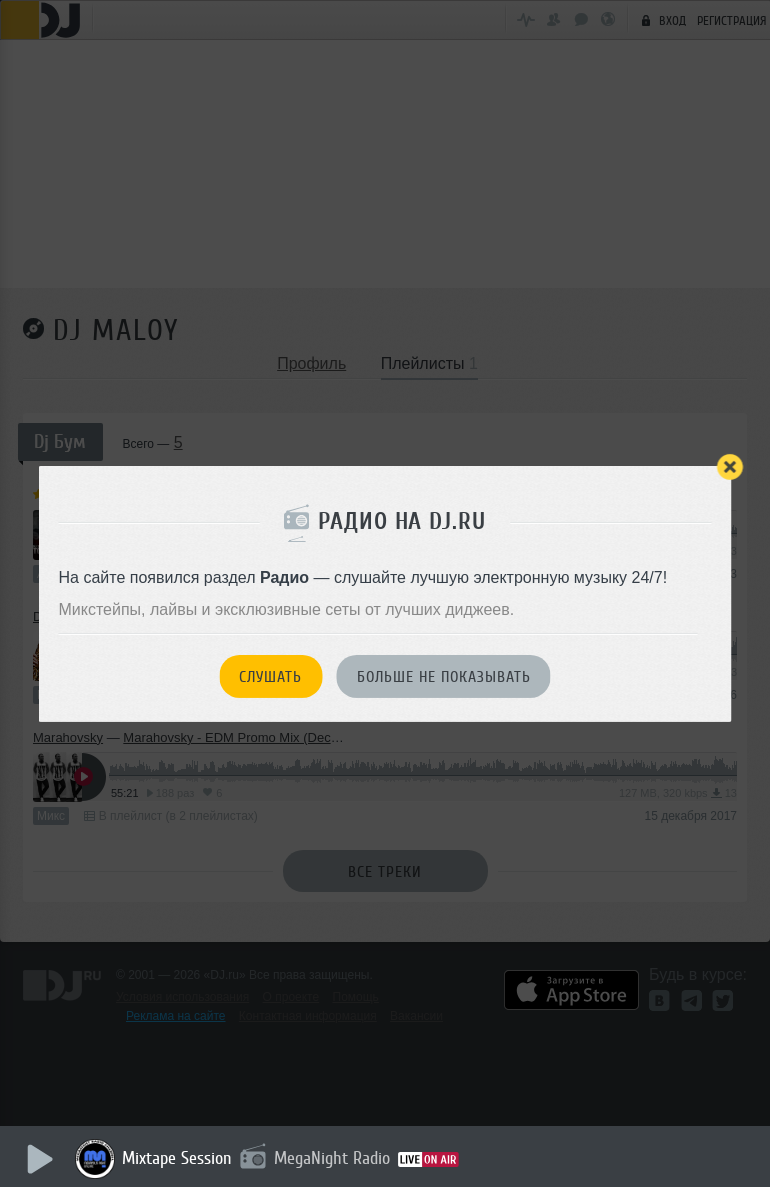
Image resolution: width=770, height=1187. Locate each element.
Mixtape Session (177, 1158)
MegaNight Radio (332, 1158)
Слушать (270, 677)
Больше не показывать (444, 677)
